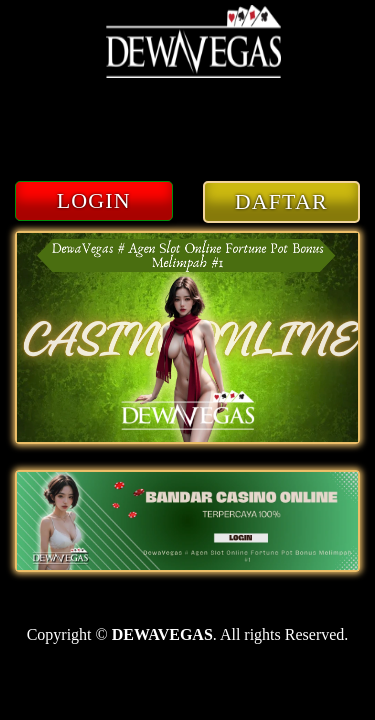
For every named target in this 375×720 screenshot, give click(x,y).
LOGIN (94, 200)
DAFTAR (281, 201)
